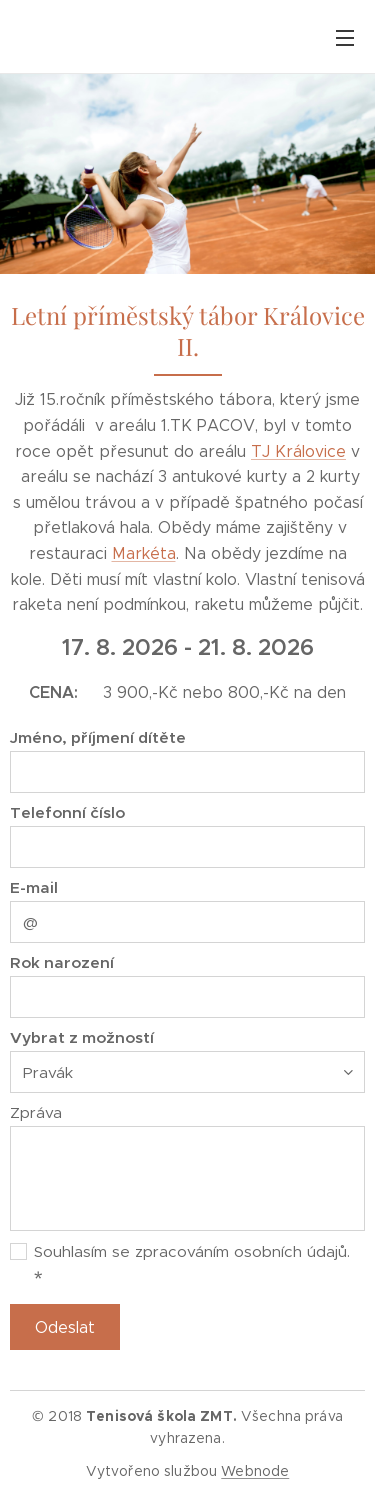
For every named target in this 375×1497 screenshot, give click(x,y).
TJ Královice (298, 451)
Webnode (255, 1471)
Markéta (144, 553)
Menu (345, 38)
